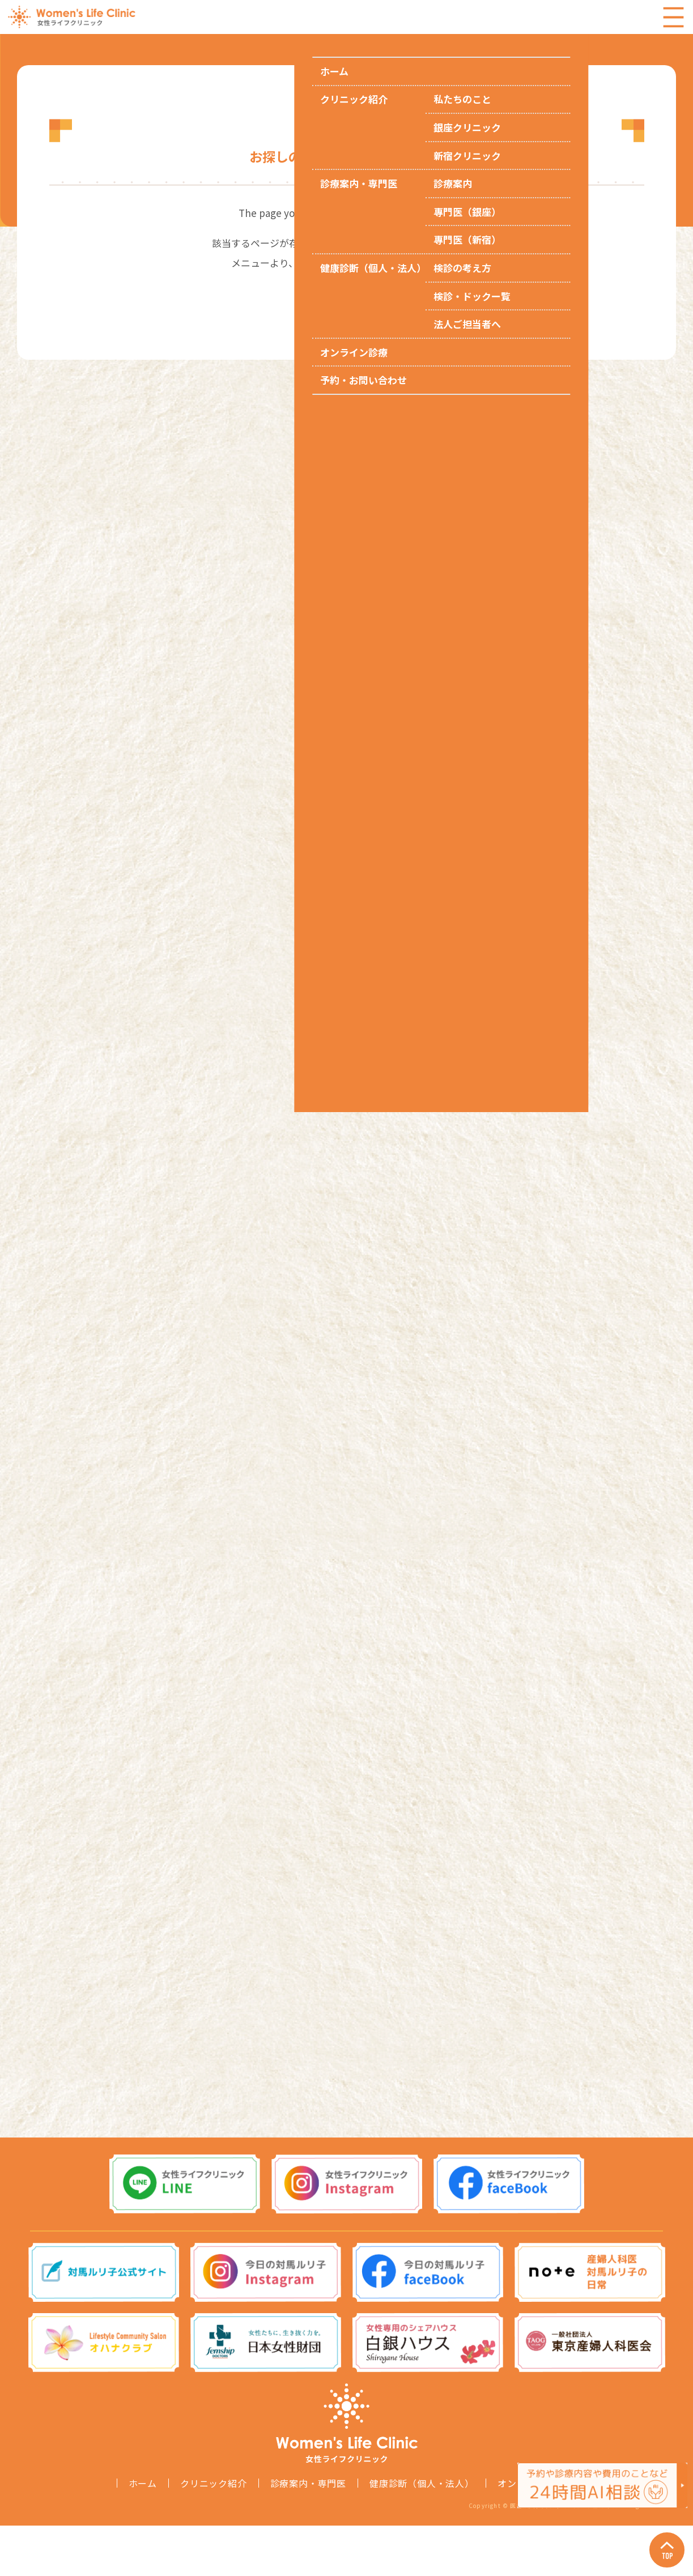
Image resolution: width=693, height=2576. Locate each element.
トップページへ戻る (346, 293)
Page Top (659, 2542)
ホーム (143, 2533)
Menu (673, 17)
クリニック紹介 (213, 2533)
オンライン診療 (531, 2533)
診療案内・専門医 (308, 2533)
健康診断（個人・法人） (421, 2533)
